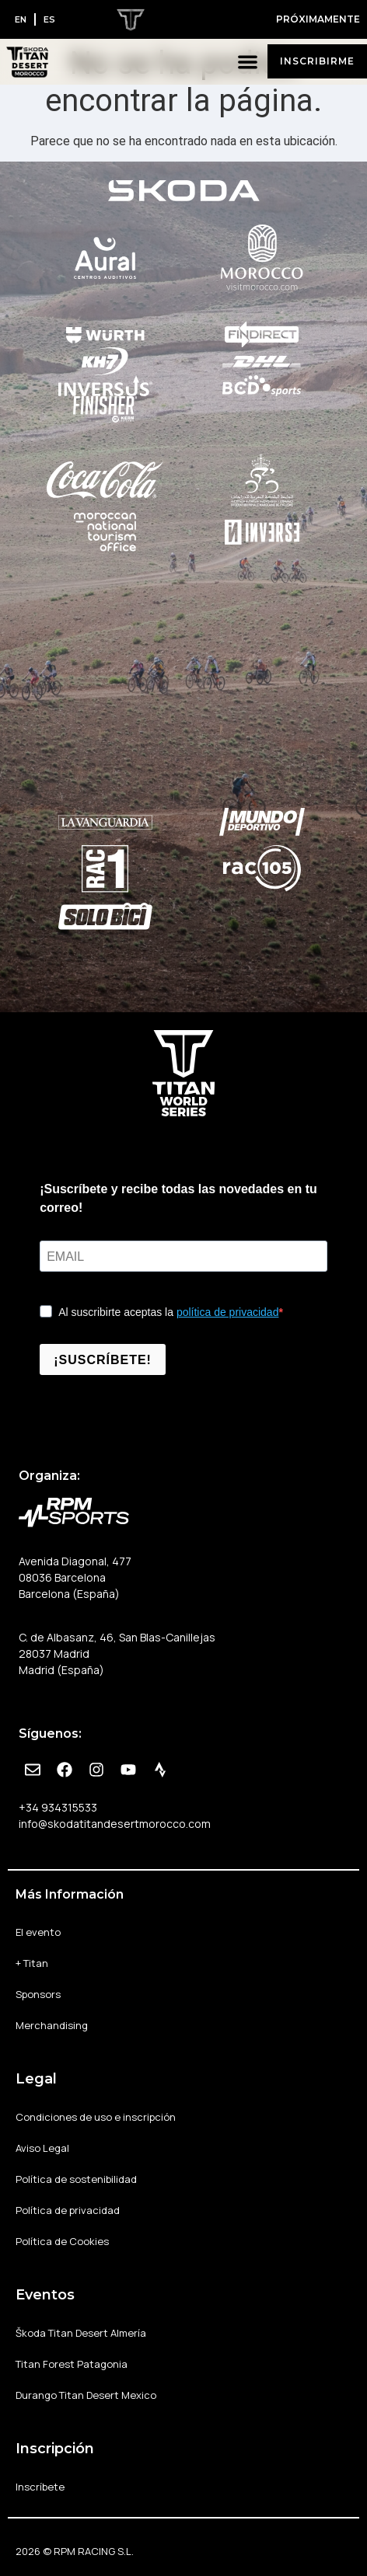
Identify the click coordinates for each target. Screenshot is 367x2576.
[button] (248, 62)
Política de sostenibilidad (76, 2179)
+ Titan (32, 1963)
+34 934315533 (58, 1807)
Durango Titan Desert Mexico (86, 2395)
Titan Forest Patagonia (72, 2364)
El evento (38, 1932)
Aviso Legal (42, 2148)
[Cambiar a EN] (20, 19)
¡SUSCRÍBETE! (103, 1359)
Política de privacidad (68, 2210)
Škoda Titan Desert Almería (81, 2333)
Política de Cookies (62, 2241)
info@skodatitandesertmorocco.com (115, 1823)
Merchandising (52, 2025)
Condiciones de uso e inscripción (96, 2117)
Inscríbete (40, 2487)
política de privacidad (228, 1312)
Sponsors (38, 1994)
